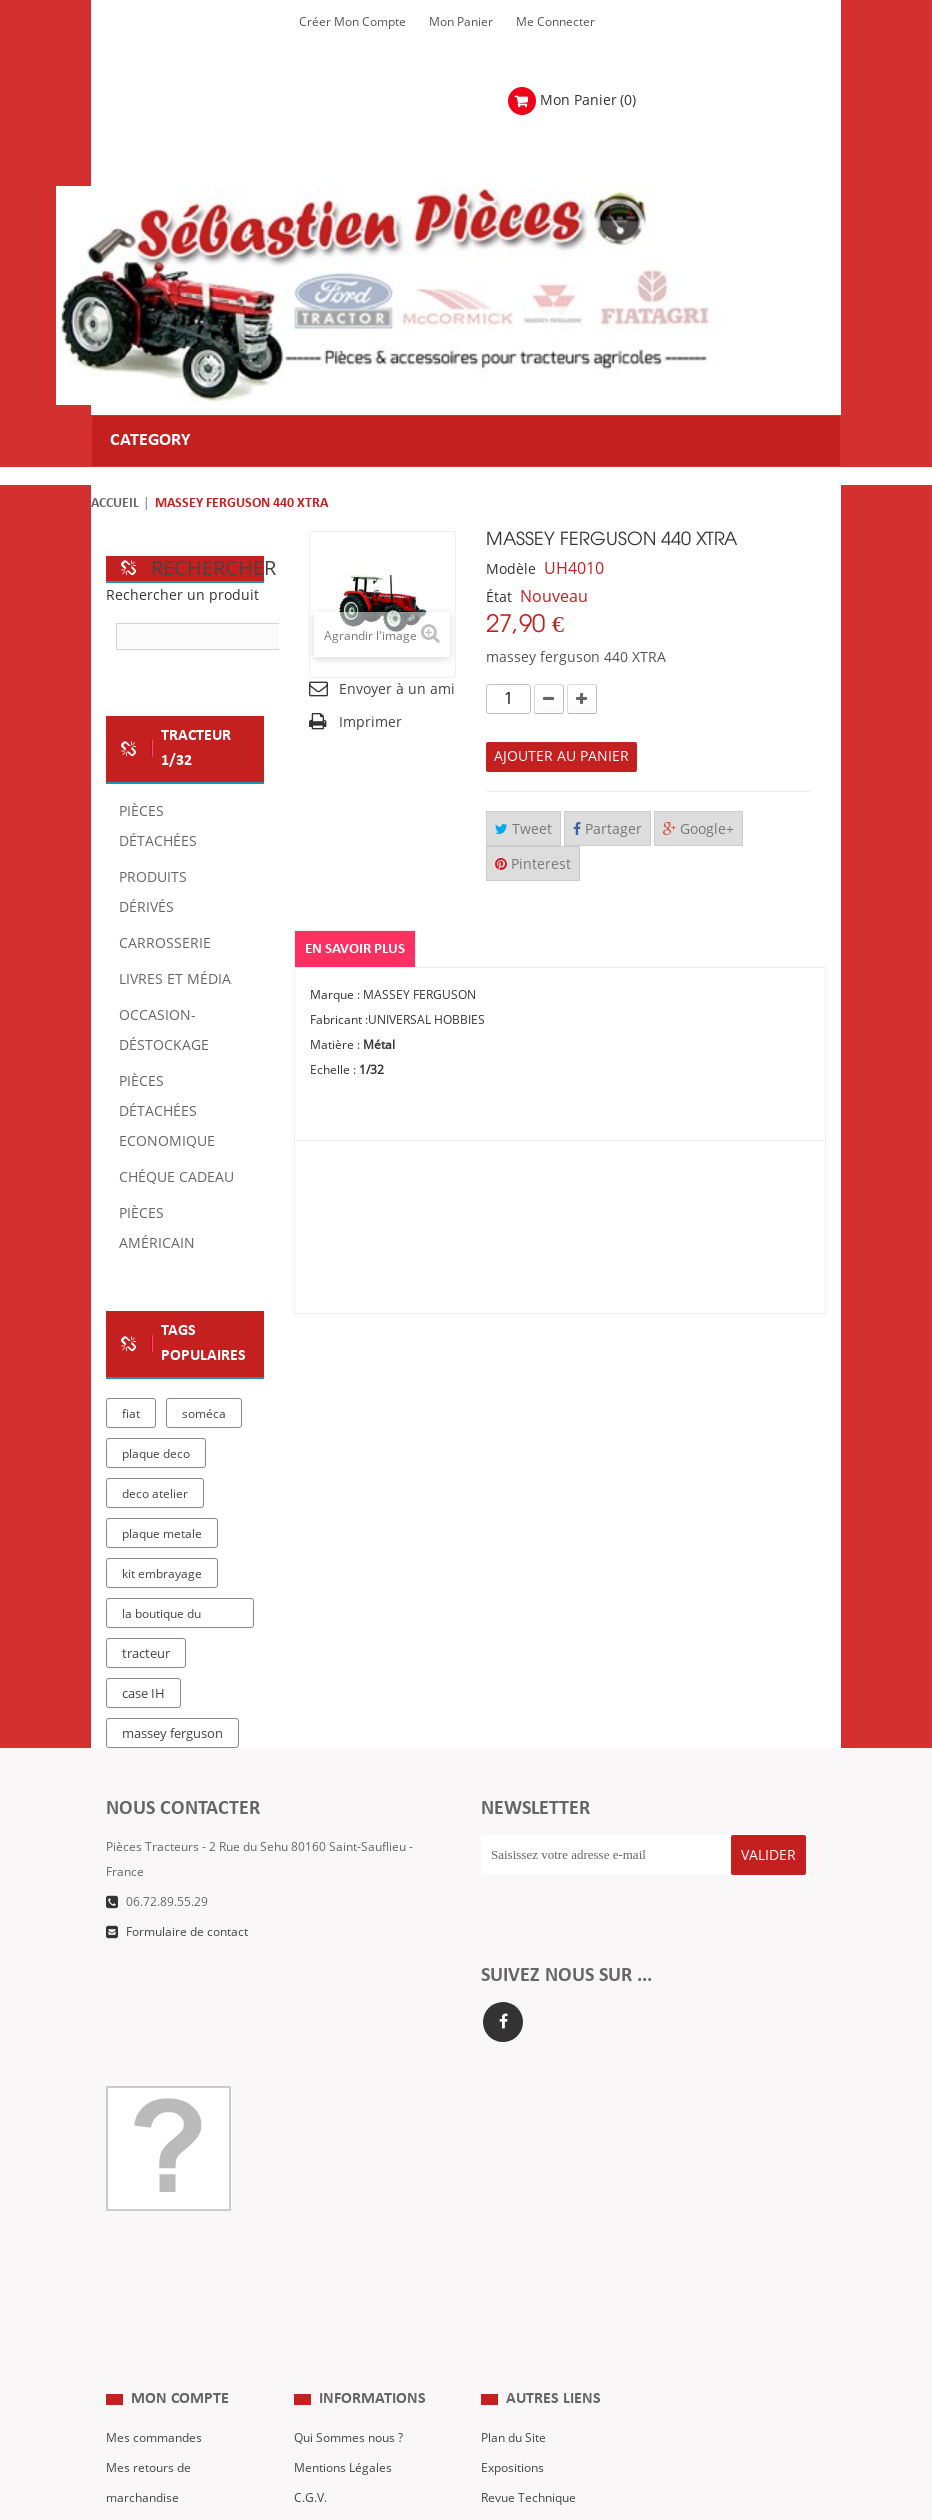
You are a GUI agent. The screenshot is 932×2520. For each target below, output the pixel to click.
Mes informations (155, 2328)
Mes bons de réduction (169, 2358)
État (499, 597)
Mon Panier (461, 22)
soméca (204, 1414)
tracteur (146, 1654)
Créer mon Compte (352, 22)
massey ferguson (172, 1734)
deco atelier (155, 1494)
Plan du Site (513, 2208)
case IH (143, 1694)
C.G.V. (310, 2268)
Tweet (523, 829)
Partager (607, 829)
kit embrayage (162, 1574)
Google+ (698, 829)
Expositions (512, 2238)
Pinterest (533, 864)
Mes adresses (145, 2298)
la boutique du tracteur (161, 1617)
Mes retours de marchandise (148, 2253)
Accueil (115, 503)
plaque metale (162, 1534)
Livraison (319, 2298)
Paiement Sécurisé (346, 2328)
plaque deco (156, 1454)
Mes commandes (154, 2208)
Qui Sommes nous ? (348, 2208)
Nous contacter (523, 2298)
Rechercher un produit (182, 595)
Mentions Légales (343, 2238)
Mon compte (180, 2169)
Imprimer (370, 722)
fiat (131, 1414)
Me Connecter (555, 22)
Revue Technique (528, 2268)
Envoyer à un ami (397, 689)
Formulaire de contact (187, 1932)
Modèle (511, 569)
